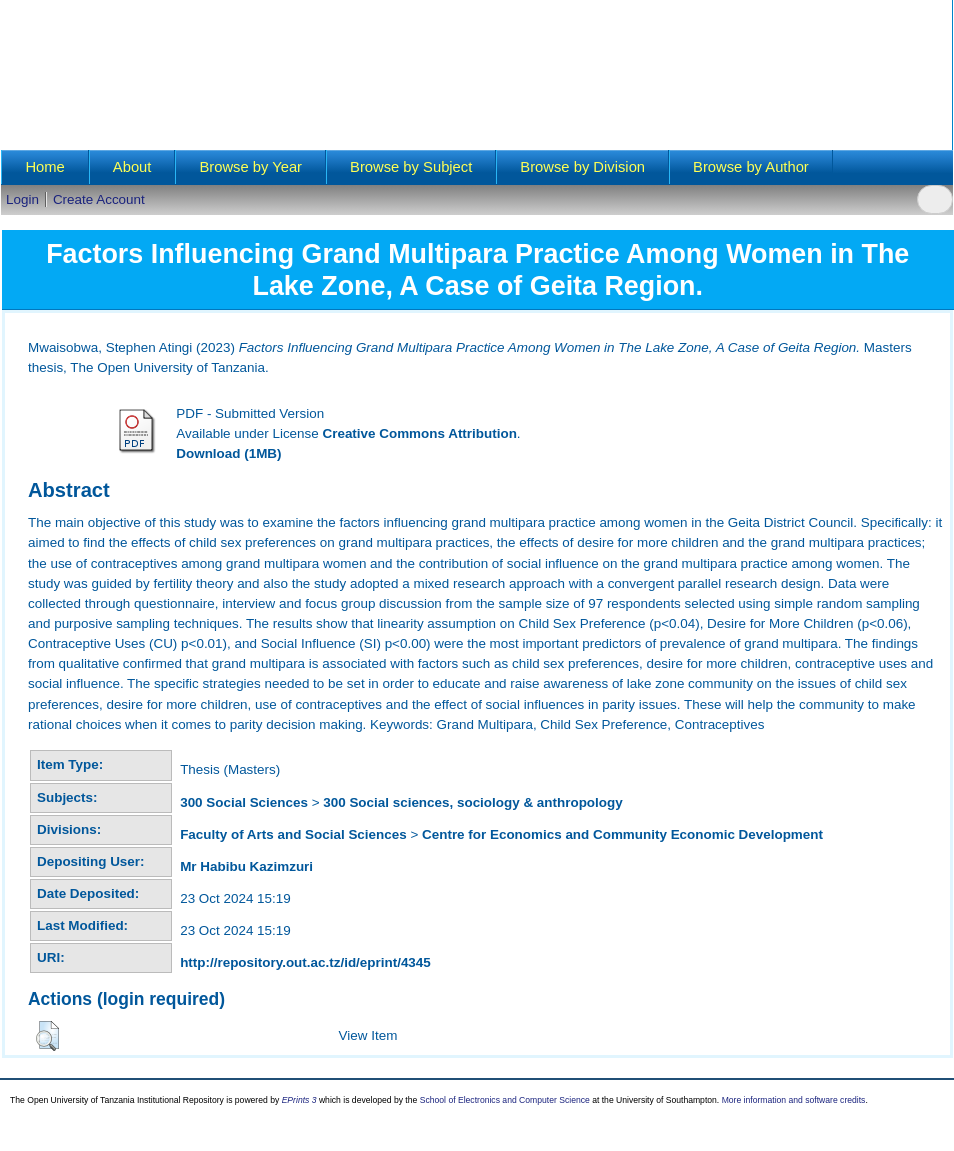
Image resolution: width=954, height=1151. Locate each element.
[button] (47, 1036)
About (132, 167)
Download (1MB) (228, 453)
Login (22, 199)
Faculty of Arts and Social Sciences (293, 834)
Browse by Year (250, 167)
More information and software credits (794, 1100)
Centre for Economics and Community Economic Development (622, 834)
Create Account (99, 199)
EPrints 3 (299, 1100)
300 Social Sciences (244, 802)
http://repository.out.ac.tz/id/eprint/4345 (305, 962)
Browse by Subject (411, 167)
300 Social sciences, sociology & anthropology (472, 802)
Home (44, 167)
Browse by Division (582, 167)
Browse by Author (751, 167)
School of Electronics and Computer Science (505, 1100)
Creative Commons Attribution (419, 433)
